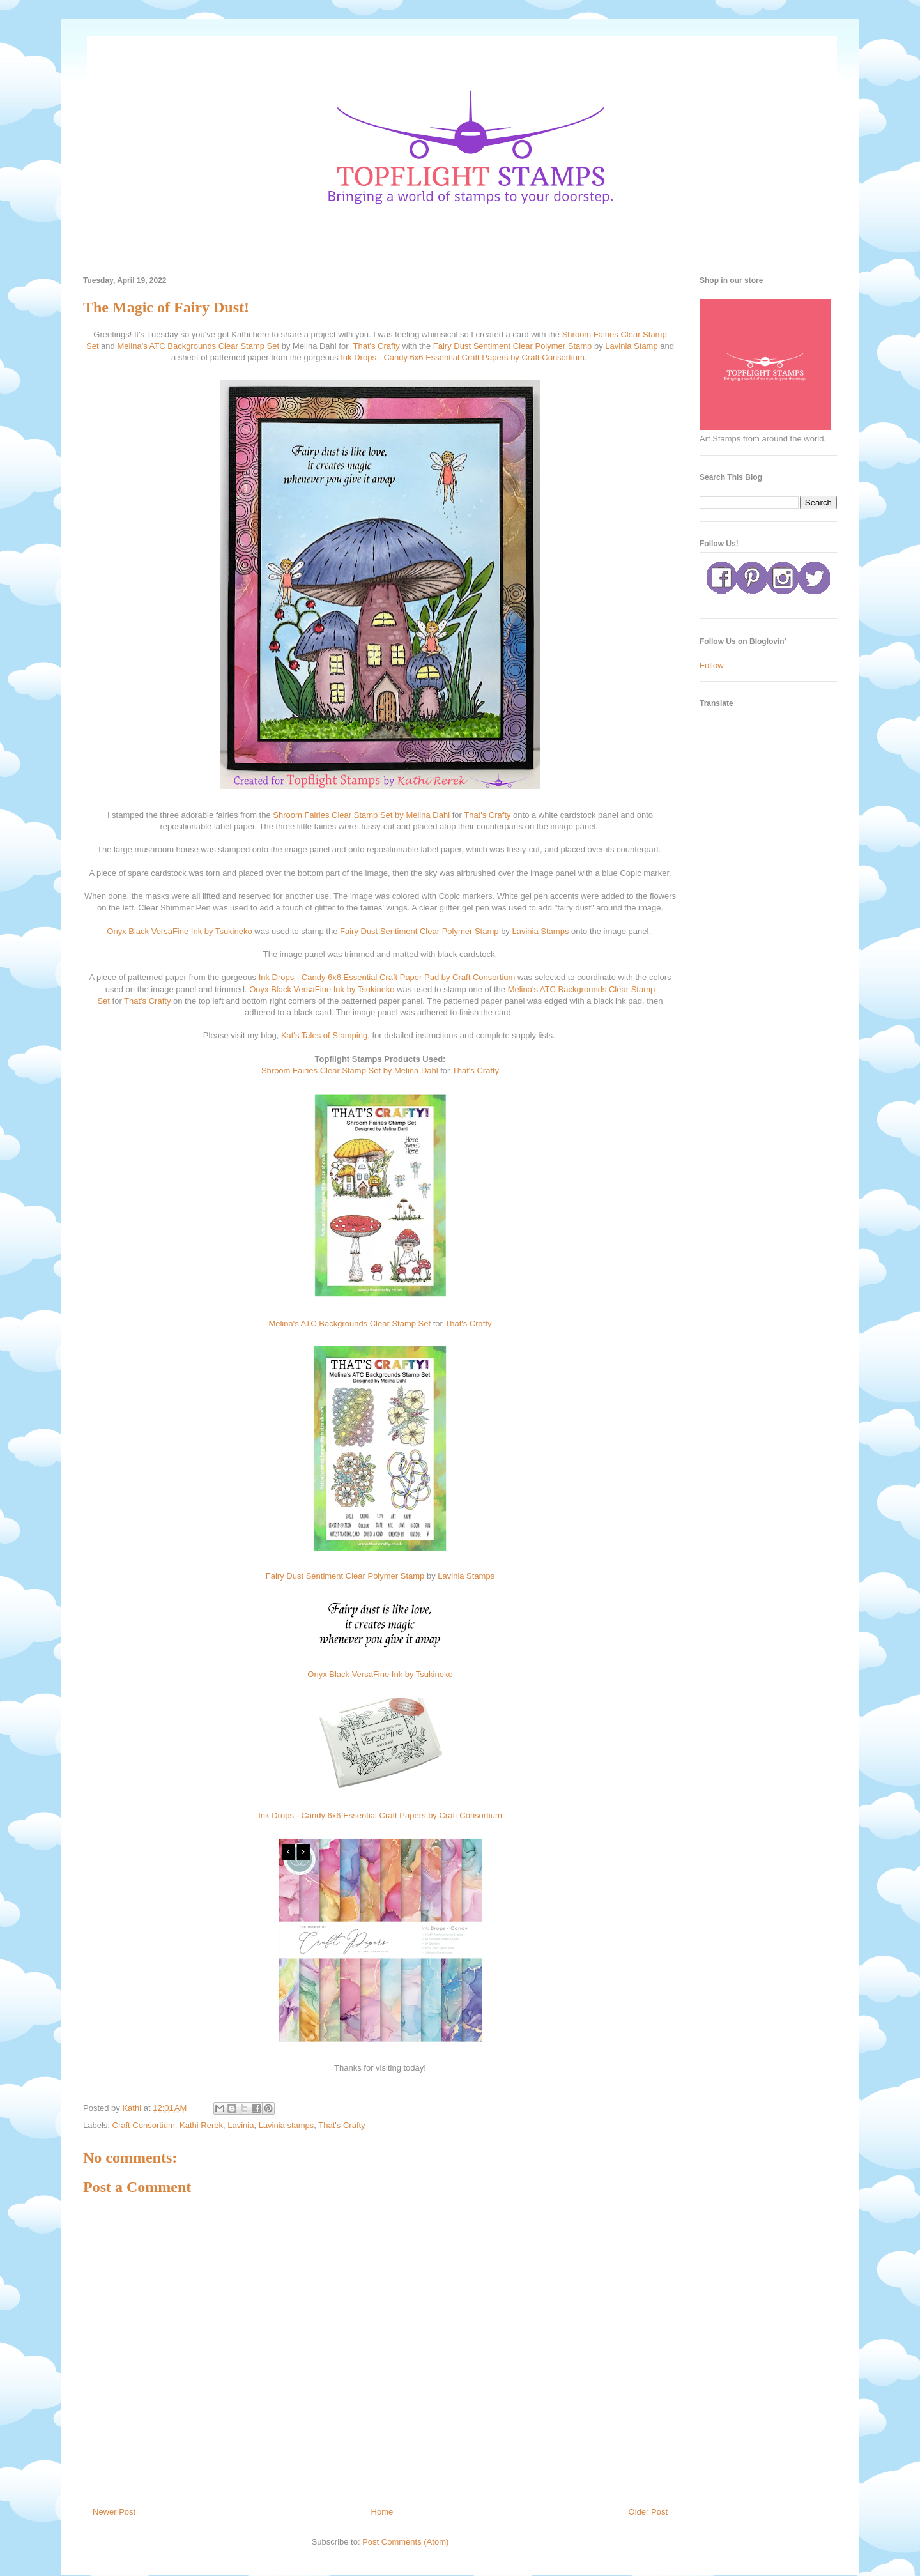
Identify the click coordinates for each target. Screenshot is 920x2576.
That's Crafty (376, 346)
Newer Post (114, 2512)
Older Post (648, 2512)
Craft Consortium (143, 2125)
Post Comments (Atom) (405, 2542)
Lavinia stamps (286, 2125)
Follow (712, 665)
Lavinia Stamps (540, 931)
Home (382, 2512)
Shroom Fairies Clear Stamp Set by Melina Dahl (361, 815)
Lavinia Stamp (631, 346)
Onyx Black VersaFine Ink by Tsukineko (179, 931)
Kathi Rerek (201, 2125)
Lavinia (240, 2125)
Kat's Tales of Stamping (324, 1035)
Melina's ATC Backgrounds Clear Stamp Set (199, 346)
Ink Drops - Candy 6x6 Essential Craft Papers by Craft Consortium (462, 357)
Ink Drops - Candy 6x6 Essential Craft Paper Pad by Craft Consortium (387, 977)
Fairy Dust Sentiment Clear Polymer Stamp (512, 346)
